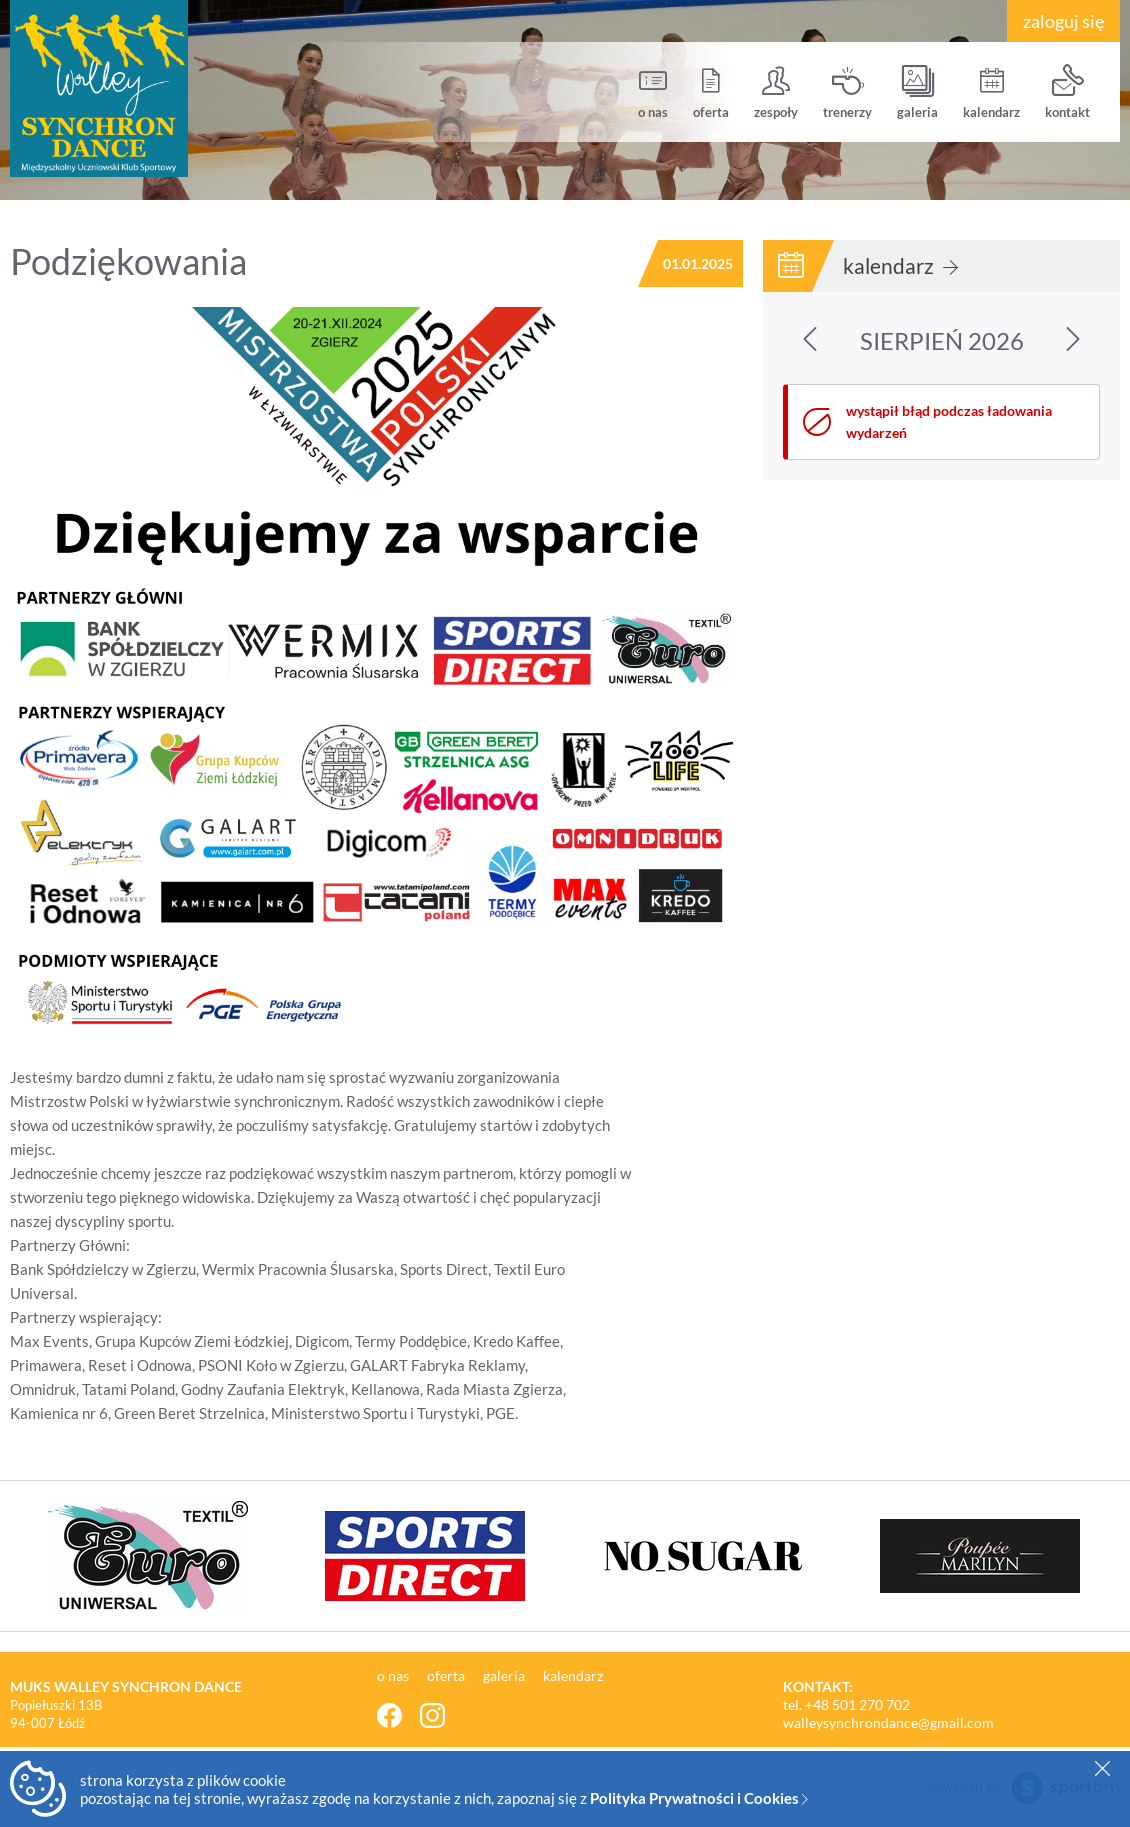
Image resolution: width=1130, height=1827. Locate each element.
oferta (711, 92)
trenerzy (847, 92)
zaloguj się (1063, 21)
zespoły (776, 92)
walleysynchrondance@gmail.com (888, 1722)
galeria (917, 92)
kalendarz (991, 92)
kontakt (1067, 92)
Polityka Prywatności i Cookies (699, 1798)
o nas (653, 92)
